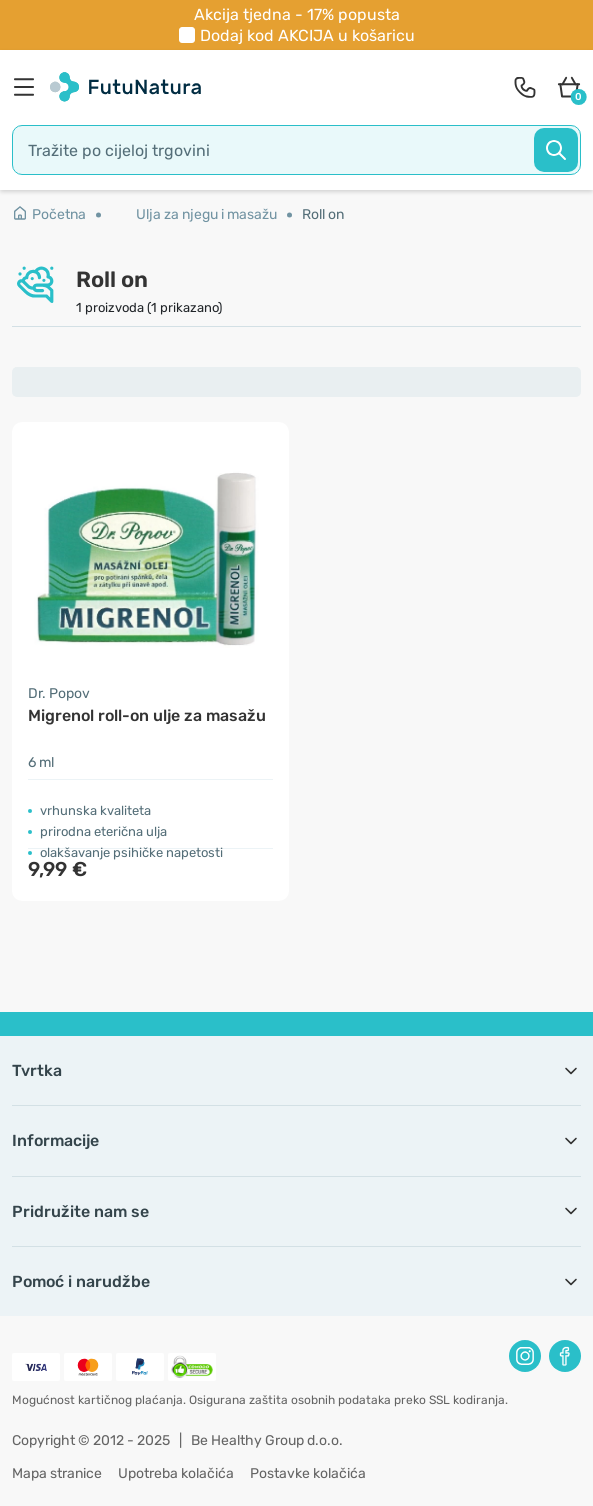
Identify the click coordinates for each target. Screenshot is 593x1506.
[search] (296, 150)
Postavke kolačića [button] (308, 1473)
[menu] (29, 87)
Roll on (323, 214)
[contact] (525, 87)
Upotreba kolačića (176, 1473)
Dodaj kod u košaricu (307, 35)
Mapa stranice (57, 1473)
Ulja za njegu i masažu (206, 214)
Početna (49, 214)
